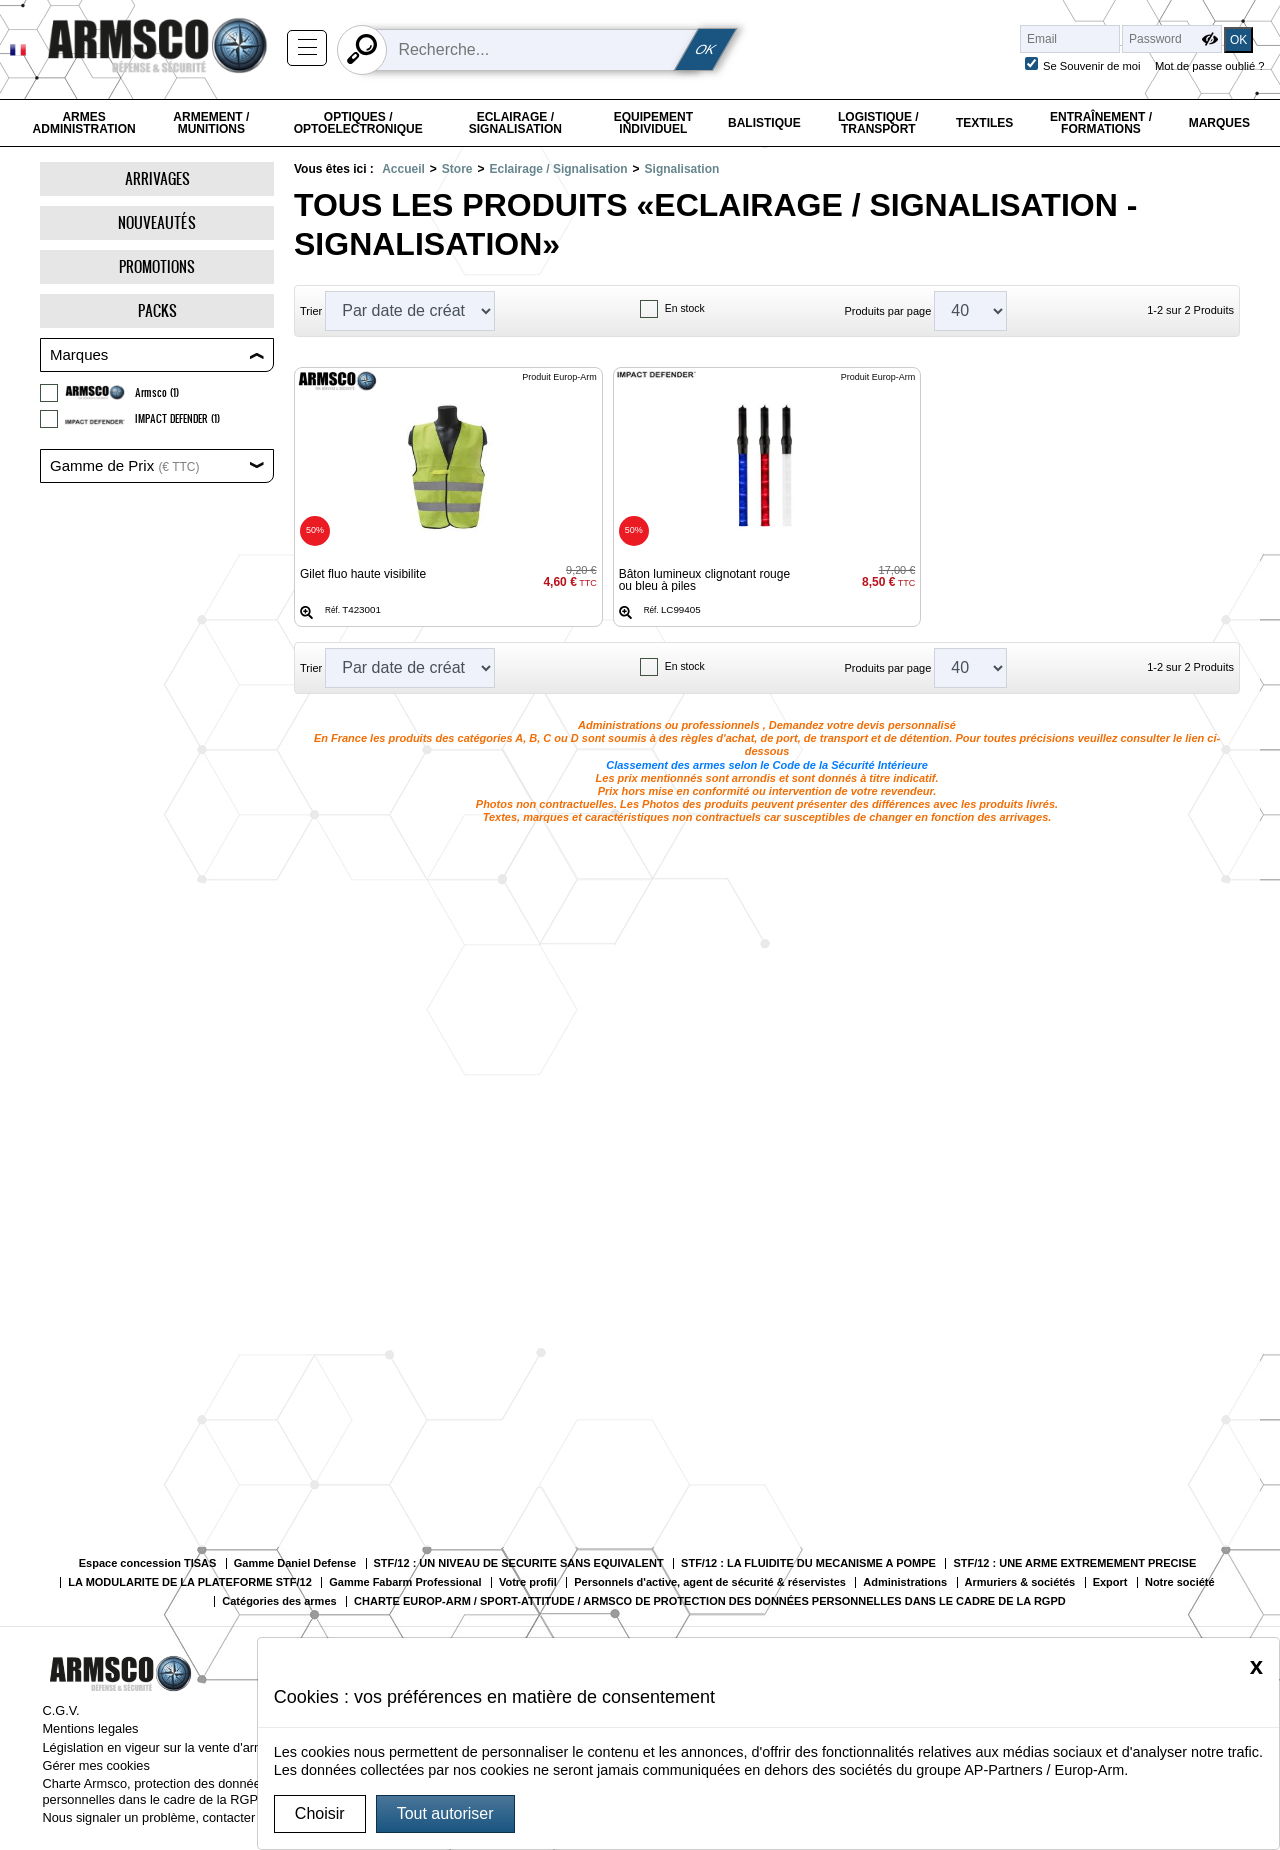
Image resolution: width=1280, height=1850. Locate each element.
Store (457, 169)
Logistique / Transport (878, 123)
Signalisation (682, 169)
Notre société (1180, 1582)
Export (1110, 1582)
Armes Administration (84, 123)
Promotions (157, 266)
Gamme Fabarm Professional (405, 1582)
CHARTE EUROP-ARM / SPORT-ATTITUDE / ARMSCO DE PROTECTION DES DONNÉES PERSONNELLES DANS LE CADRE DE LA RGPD (710, 1601)
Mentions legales (90, 1728)
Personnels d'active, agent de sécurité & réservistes (710, 1582)
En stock (685, 308)
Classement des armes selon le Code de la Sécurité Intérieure (767, 765)
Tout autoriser (445, 1813)
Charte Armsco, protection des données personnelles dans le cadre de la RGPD (154, 1791)
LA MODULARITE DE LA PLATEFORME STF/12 (189, 1582)
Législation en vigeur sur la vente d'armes (160, 1747)
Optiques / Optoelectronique (358, 123)
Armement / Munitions (211, 123)
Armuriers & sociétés (1020, 1582)
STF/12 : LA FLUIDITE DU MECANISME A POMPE (808, 1563)
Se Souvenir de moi (1092, 66)
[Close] (1256, 1666)
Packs (157, 310)
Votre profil (528, 1582)
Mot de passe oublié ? (1209, 66)
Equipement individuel (653, 123)
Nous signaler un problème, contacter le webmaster (188, 1817)
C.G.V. (60, 1710)
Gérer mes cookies (95, 1765)
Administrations (905, 1582)
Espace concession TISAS (148, 1563)
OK (706, 49)
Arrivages (157, 178)
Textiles (984, 123)
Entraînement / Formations (1101, 123)
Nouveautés (157, 222)
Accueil (403, 169)
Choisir (320, 1813)
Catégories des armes (279, 1601)
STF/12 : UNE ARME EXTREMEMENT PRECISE (1074, 1563)
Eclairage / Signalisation (515, 123)
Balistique (764, 123)
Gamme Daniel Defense (295, 1563)
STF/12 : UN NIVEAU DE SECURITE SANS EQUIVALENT (519, 1563)
